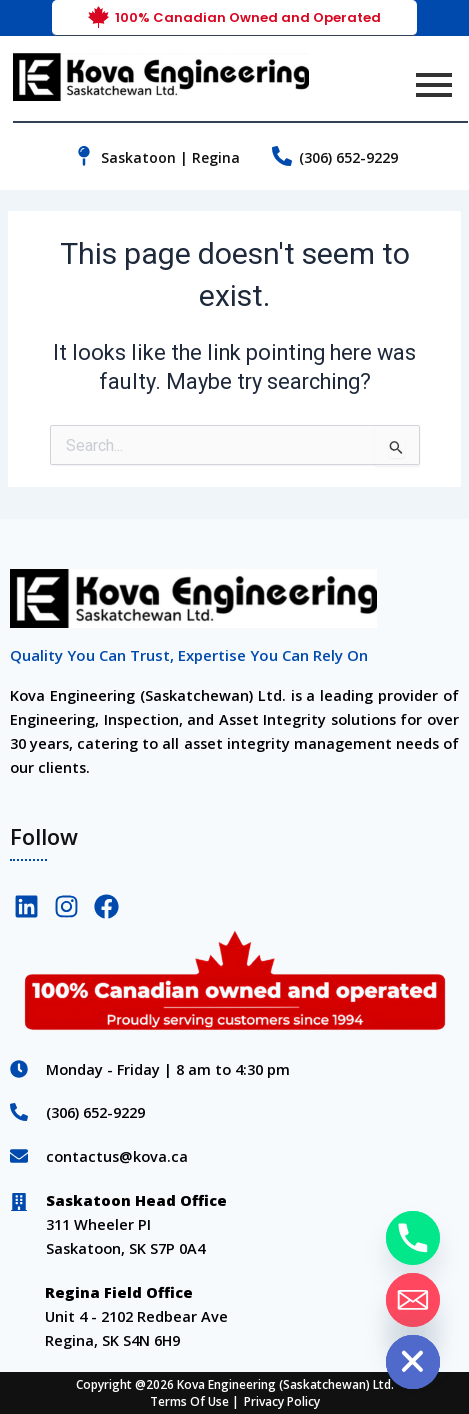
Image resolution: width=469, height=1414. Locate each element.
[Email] (413, 1300)
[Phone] (413, 1238)
